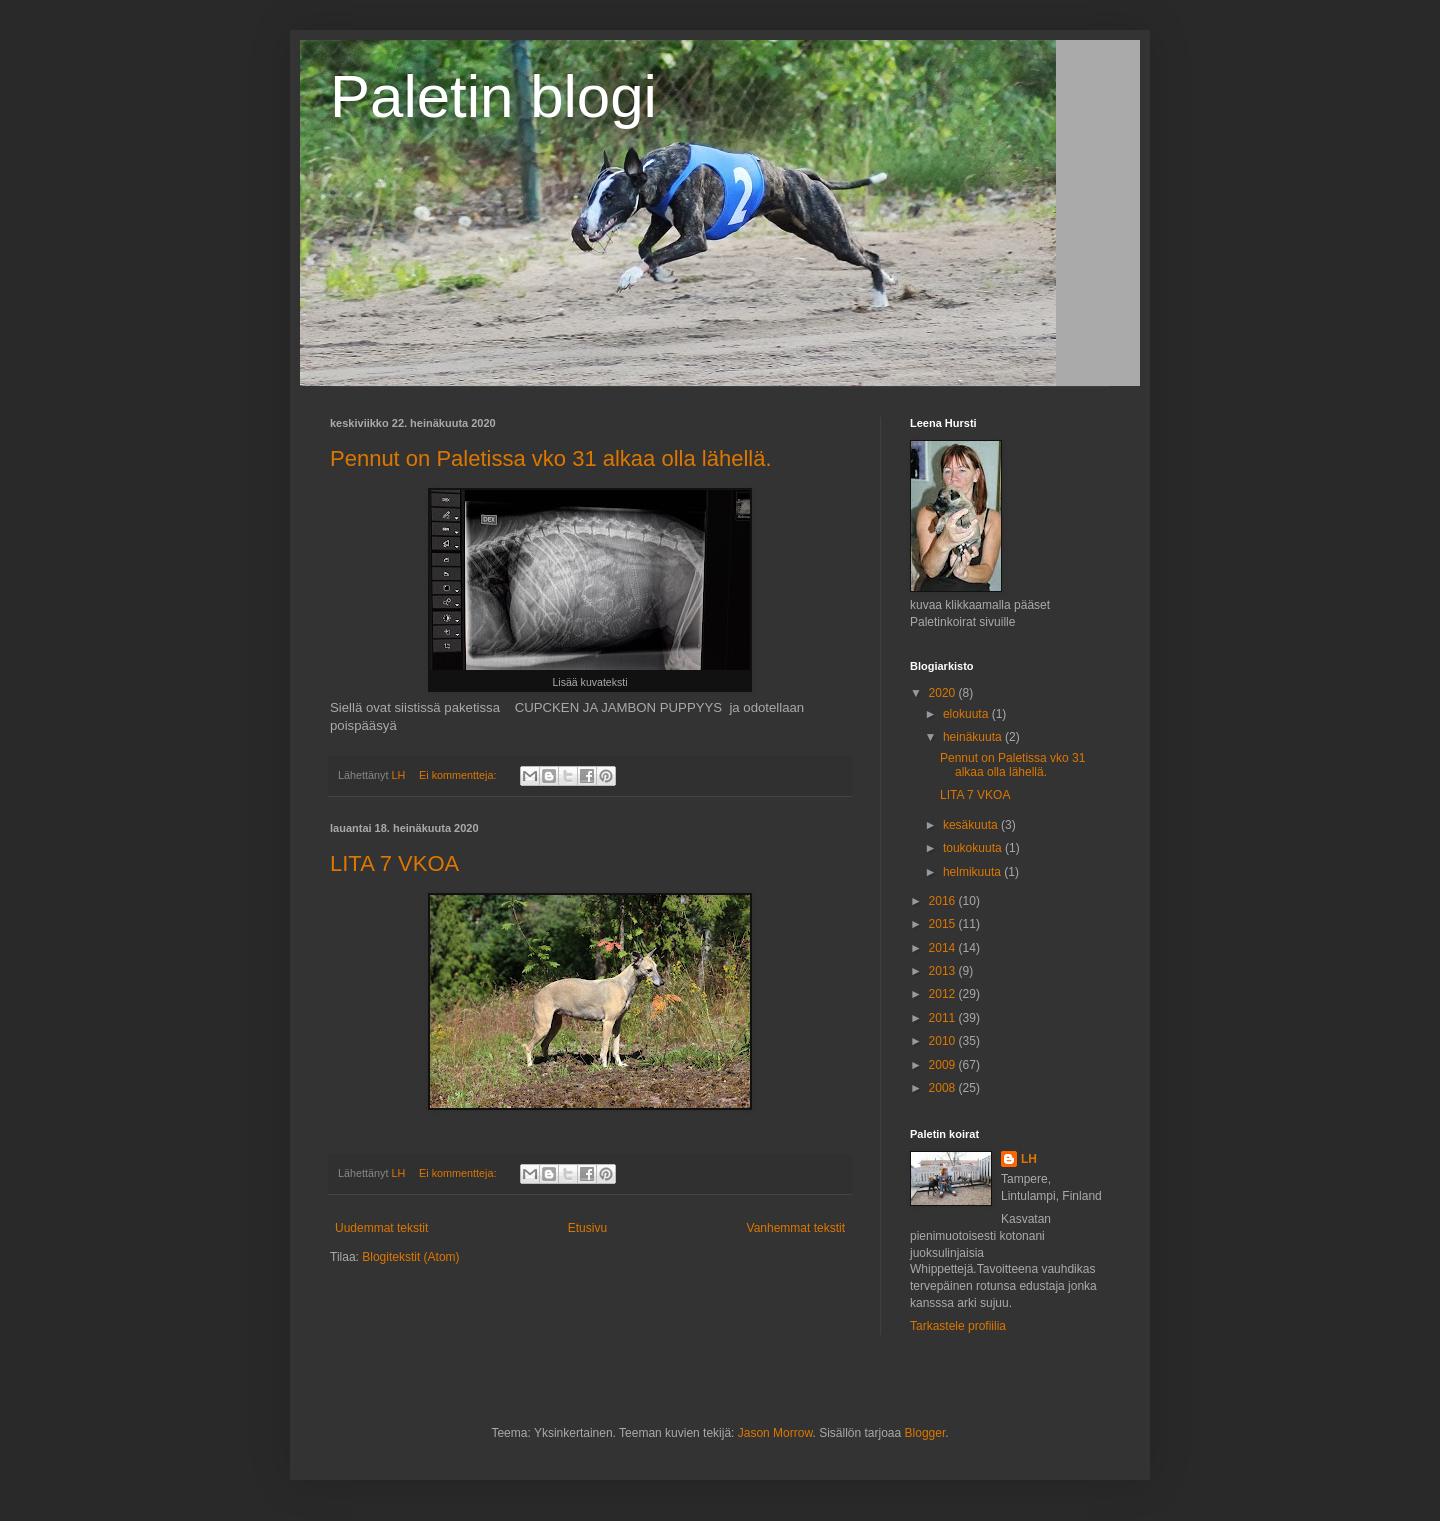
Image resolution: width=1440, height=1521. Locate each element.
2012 (944, 994)
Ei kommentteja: (459, 775)
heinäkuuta (974, 737)
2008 (944, 1088)
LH (1029, 1159)
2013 (944, 971)
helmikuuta (973, 872)
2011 (944, 1018)
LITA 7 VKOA (394, 863)
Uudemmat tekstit (381, 1228)
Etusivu (587, 1228)
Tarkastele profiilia (958, 1326)
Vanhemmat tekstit (796, 1228)
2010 (944, 1041)
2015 (944, 924)
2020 (944, 693)
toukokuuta (974, 848)
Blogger (925, 1433)
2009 (944, 1065)
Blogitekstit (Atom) (410, 1257)
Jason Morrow (775, 1433)
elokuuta (967, 714)
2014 (944, 948)
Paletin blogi (493, 96)
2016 (944, 901)
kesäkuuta (972, 825)
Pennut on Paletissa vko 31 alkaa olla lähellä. (551, 458)
